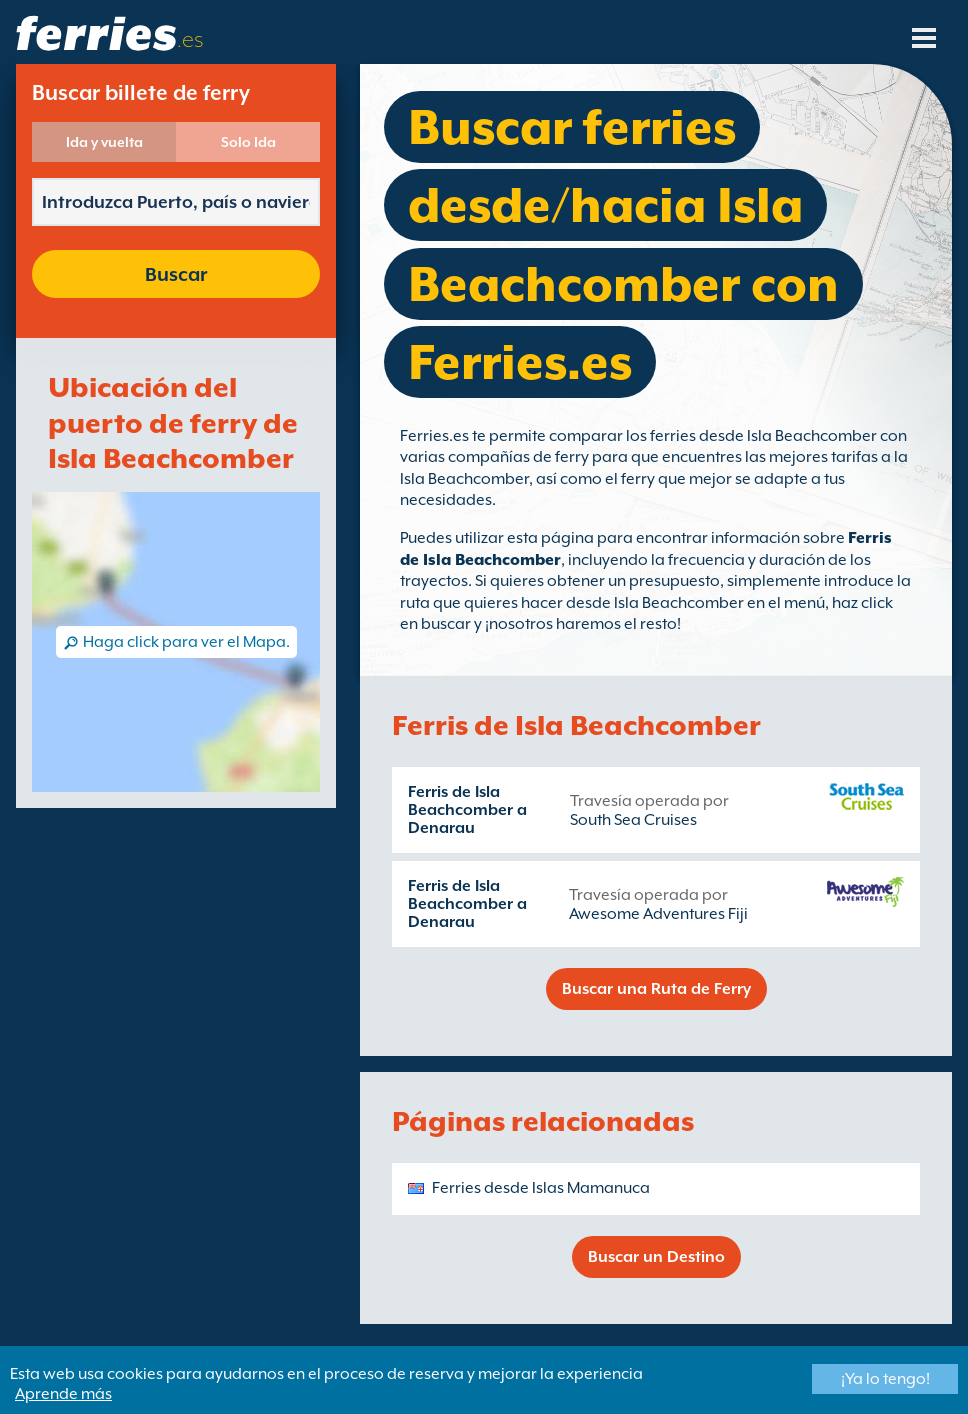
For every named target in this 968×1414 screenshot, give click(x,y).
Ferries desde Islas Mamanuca (541, 1188)
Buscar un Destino (656, 1257)
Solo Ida (248, 142)
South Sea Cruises (633, 820)
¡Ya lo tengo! (885, 1379)
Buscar (176, 274)
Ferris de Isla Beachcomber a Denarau (467, 810)
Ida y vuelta (104, 142)
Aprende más (63, 1394)
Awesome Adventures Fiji (658, 914)
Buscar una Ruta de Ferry (656, 989)
